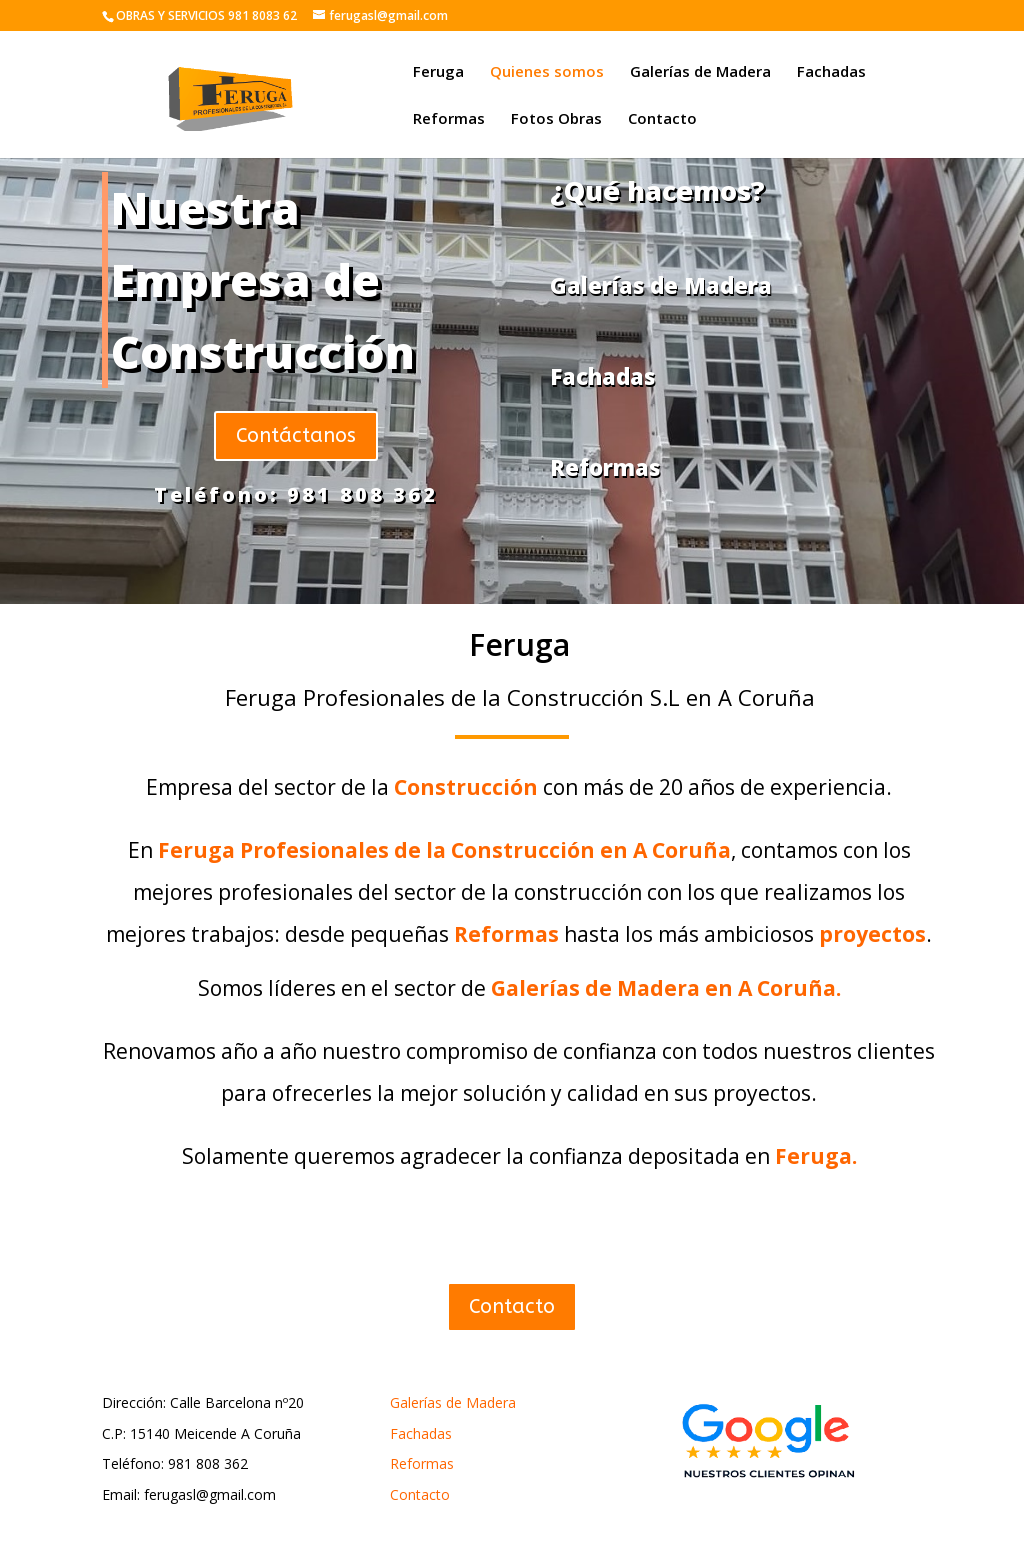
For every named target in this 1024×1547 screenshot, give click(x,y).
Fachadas (831, 72)
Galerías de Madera (700, 72)
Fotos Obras (556, 119)
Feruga (438, 72)
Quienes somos (547, 72)
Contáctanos (296, 435)
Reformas (449, 119)
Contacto (662, 119)
